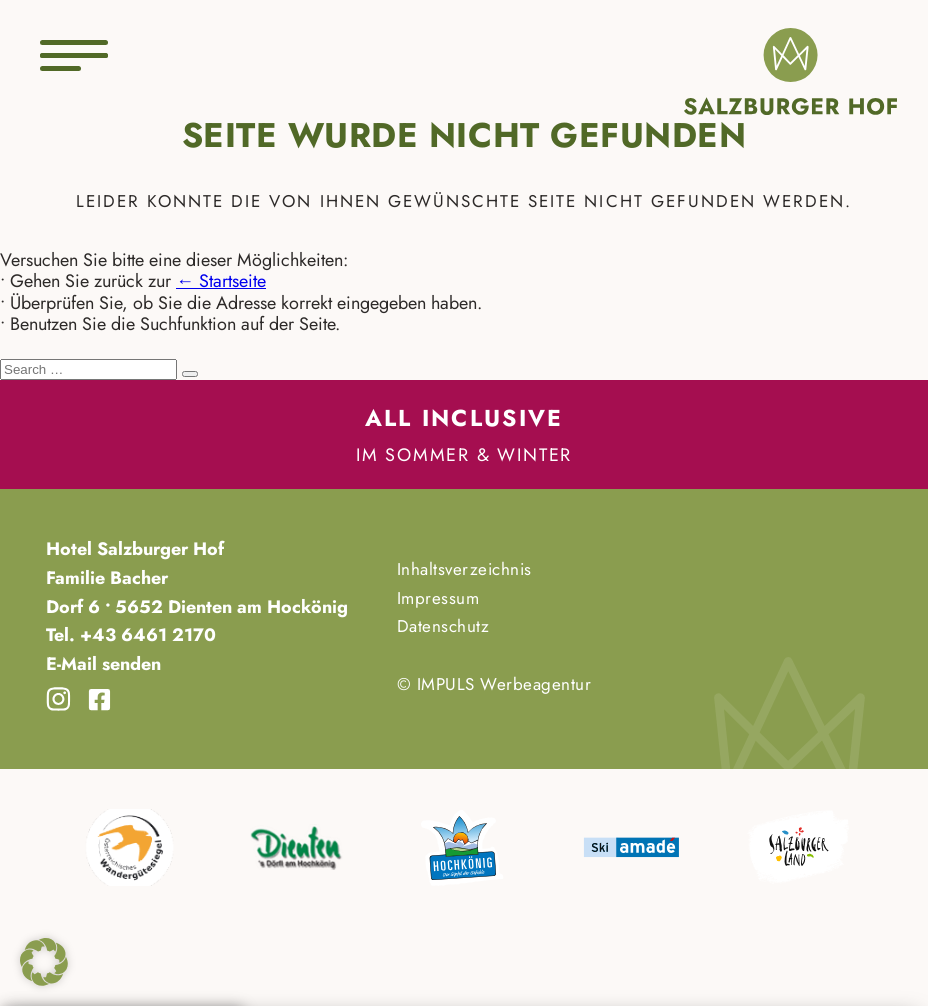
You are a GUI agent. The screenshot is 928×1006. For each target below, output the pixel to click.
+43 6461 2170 (145, 635)
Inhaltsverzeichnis (464, 569)
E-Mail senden (103, 664)
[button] (44, 962)
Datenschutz (443, 626)
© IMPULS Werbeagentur (494, 684)
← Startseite (221, 281)
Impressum (438, 598)
